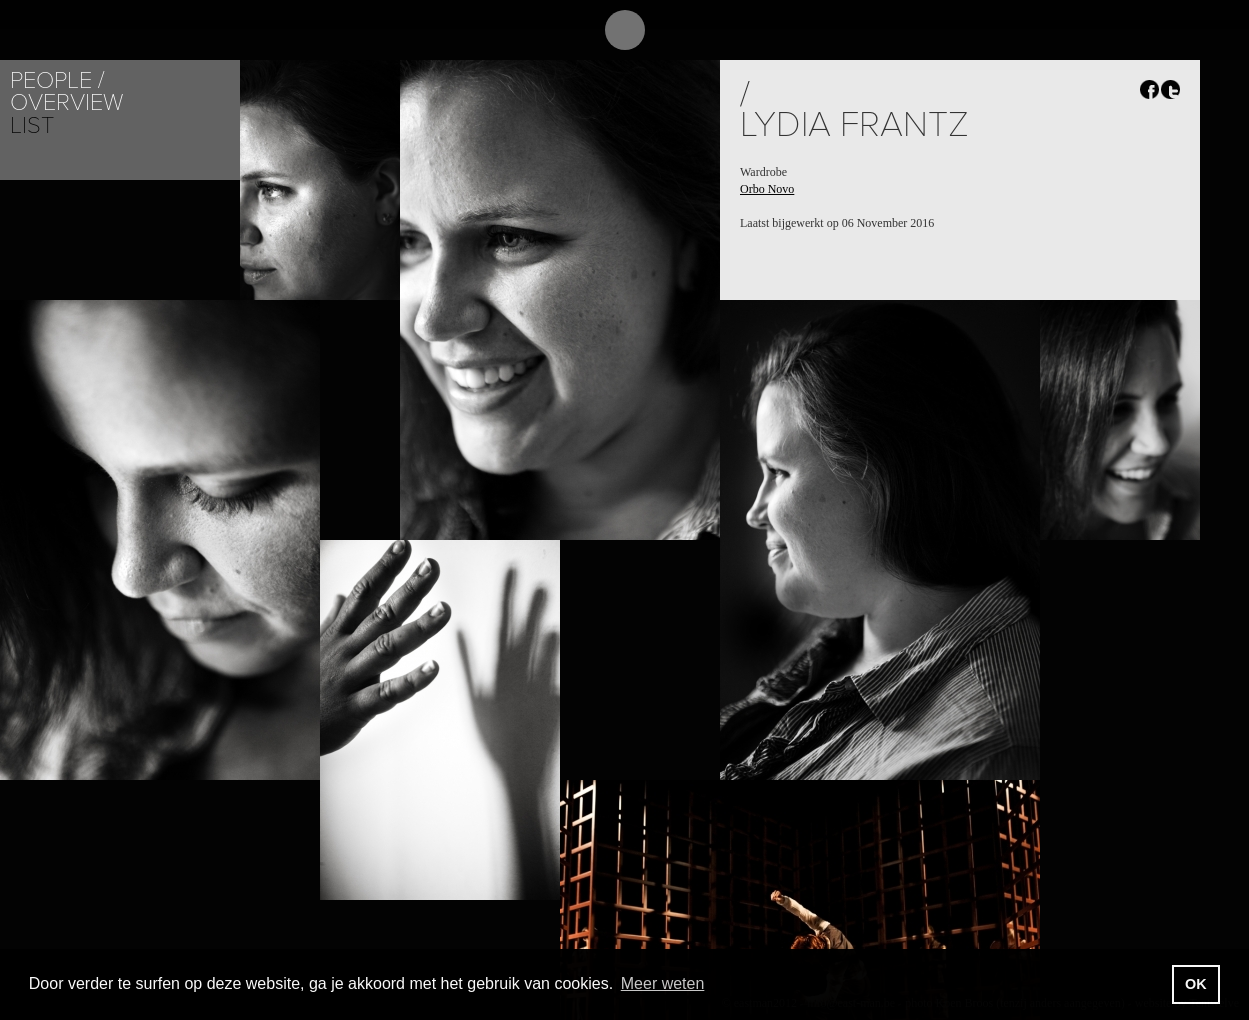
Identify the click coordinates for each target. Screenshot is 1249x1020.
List (32, 125)
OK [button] (1196, 984)
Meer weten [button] (663, 983)
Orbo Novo (767, 189)
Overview (66, 102)
